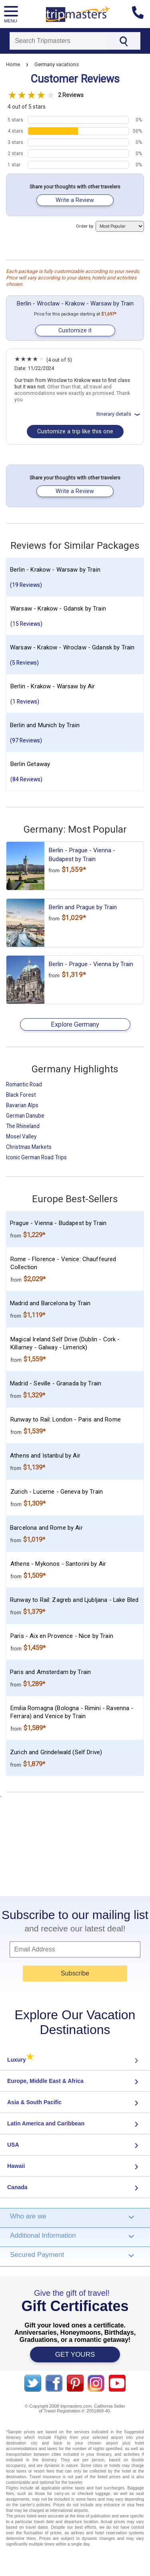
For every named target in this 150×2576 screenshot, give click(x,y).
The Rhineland (23, 1126)
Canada (17, 2187)
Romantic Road (24, 1084)
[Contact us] (141, 14)
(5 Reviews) (24, 662)
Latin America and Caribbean (45, 2123)
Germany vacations (56, 64)
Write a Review (75, 200)
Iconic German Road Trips (36, 1157)
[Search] (58, 40)
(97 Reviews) (26, 740)
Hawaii (16, 2166)
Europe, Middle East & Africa (45, 2081)
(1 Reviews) (24, 701)
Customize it (75, 330)
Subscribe (75, 1973)
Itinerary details (119, 414)
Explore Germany (75, 1024)
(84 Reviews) (26, 779)
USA (13, 2144)
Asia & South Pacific (34, 2102)
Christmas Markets (29, 1147)
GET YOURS (75, 2354)
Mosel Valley (21, 1136)
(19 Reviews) (26, 585)
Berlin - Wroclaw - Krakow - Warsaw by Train (75, 303)
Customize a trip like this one (75, 431)
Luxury (20, 2059)
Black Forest (21, 1095)
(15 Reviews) (26, 624)
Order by (110, 226)
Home (13, 64)
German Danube (25, 1115)
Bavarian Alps (22, 1105)
